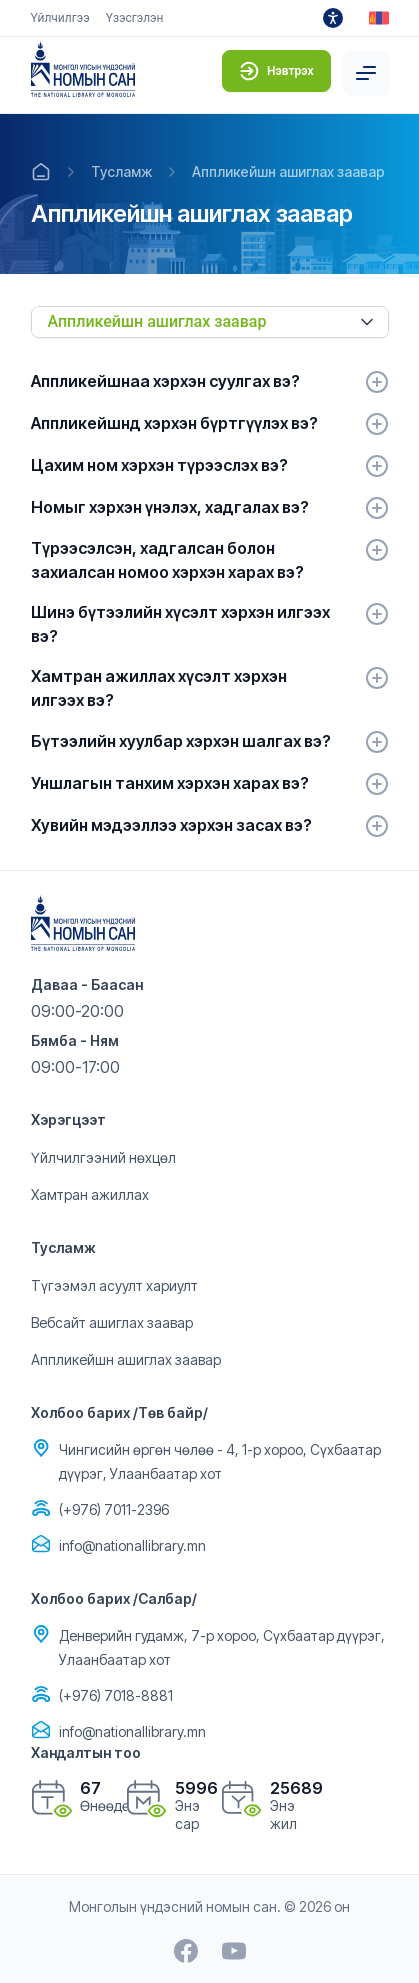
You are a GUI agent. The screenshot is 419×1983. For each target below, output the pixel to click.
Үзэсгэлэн (135, 18)
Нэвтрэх (276, 71)
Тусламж (121, 171)
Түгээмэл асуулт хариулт (114, 1285)
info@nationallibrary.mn (132, 1545)
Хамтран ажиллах (90, 1194)
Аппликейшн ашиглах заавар (288, 171)
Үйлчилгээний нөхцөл (103, 1157)
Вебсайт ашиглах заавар (112, 1322)
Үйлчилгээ (60, 18)
